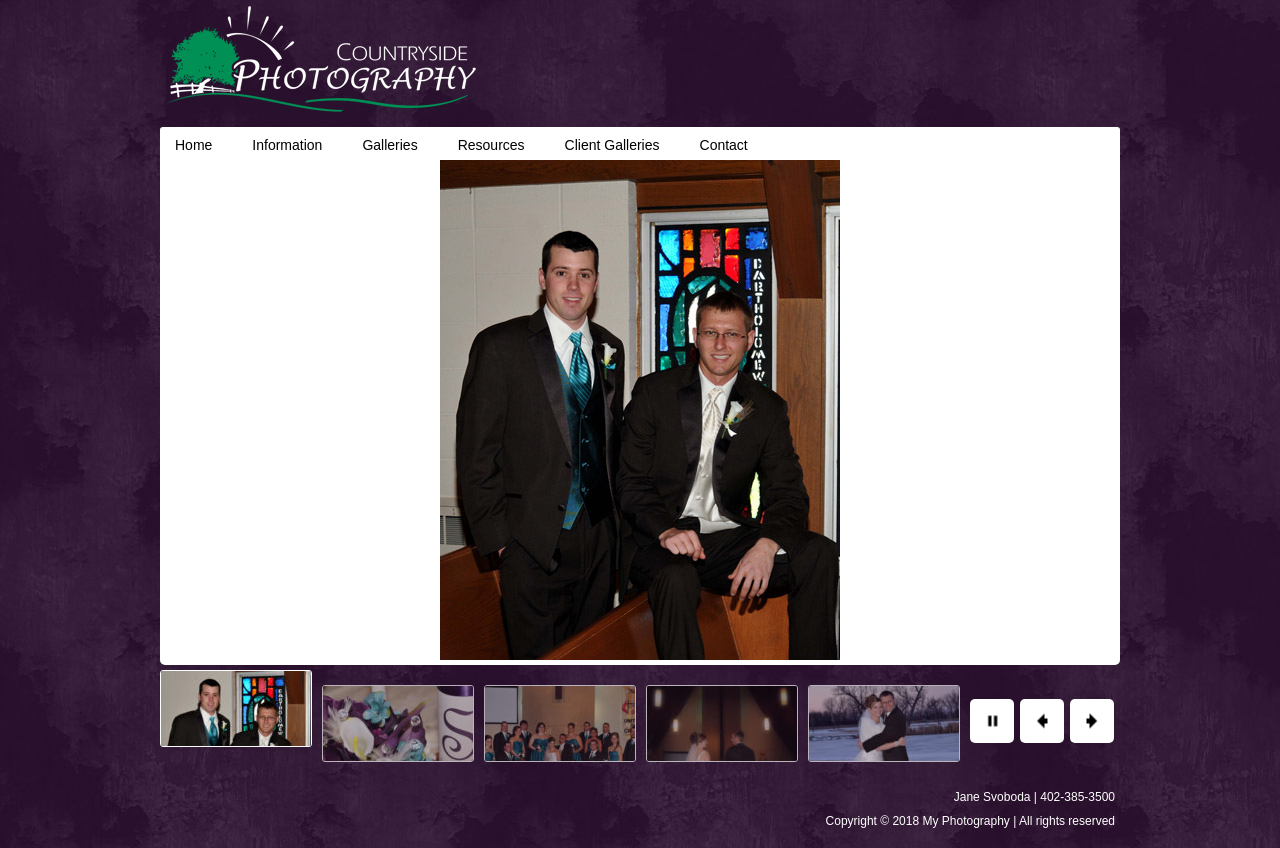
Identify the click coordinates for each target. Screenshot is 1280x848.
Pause (992, 721)
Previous (1042, 721)
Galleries (389, 145)
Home (193, 145)
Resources (491, 145)
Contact (724, 145)
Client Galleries (612, 145)
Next (1092, 721)
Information (287, 145)
